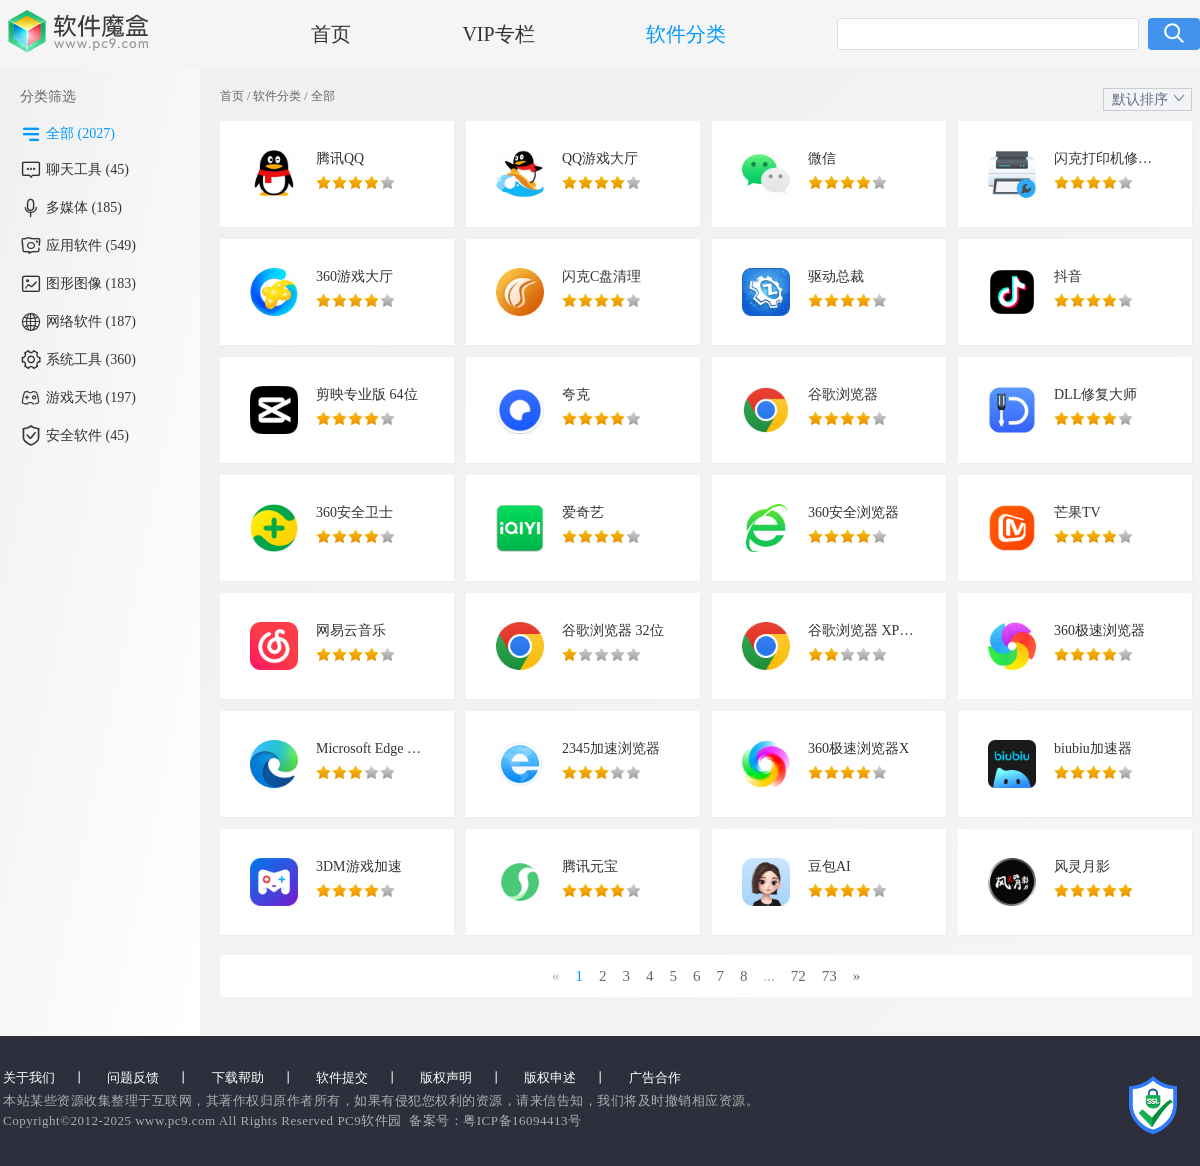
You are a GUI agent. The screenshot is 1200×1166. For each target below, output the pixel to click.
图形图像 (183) (91, 283)
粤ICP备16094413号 (522, 1120)
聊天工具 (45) (87, 169)
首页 (331, 34)
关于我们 (29, 1077)
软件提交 (342, 1077)
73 (829, 976)
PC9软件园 (369, 1120)
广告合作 (655, 1077)
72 (798, 976)
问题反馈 (133, 1077)
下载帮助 (238, 1077)
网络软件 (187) (91, 321)
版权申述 (550, 1077)
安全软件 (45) (87, 435)
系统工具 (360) (91, 359)
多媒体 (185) (84, 207)
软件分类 (686, 34)
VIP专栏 (498, 34)
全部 (323, 96)
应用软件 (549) (91, 245)
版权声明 (446, 1077)
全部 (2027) (80, 133)
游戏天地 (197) (91, 397)
